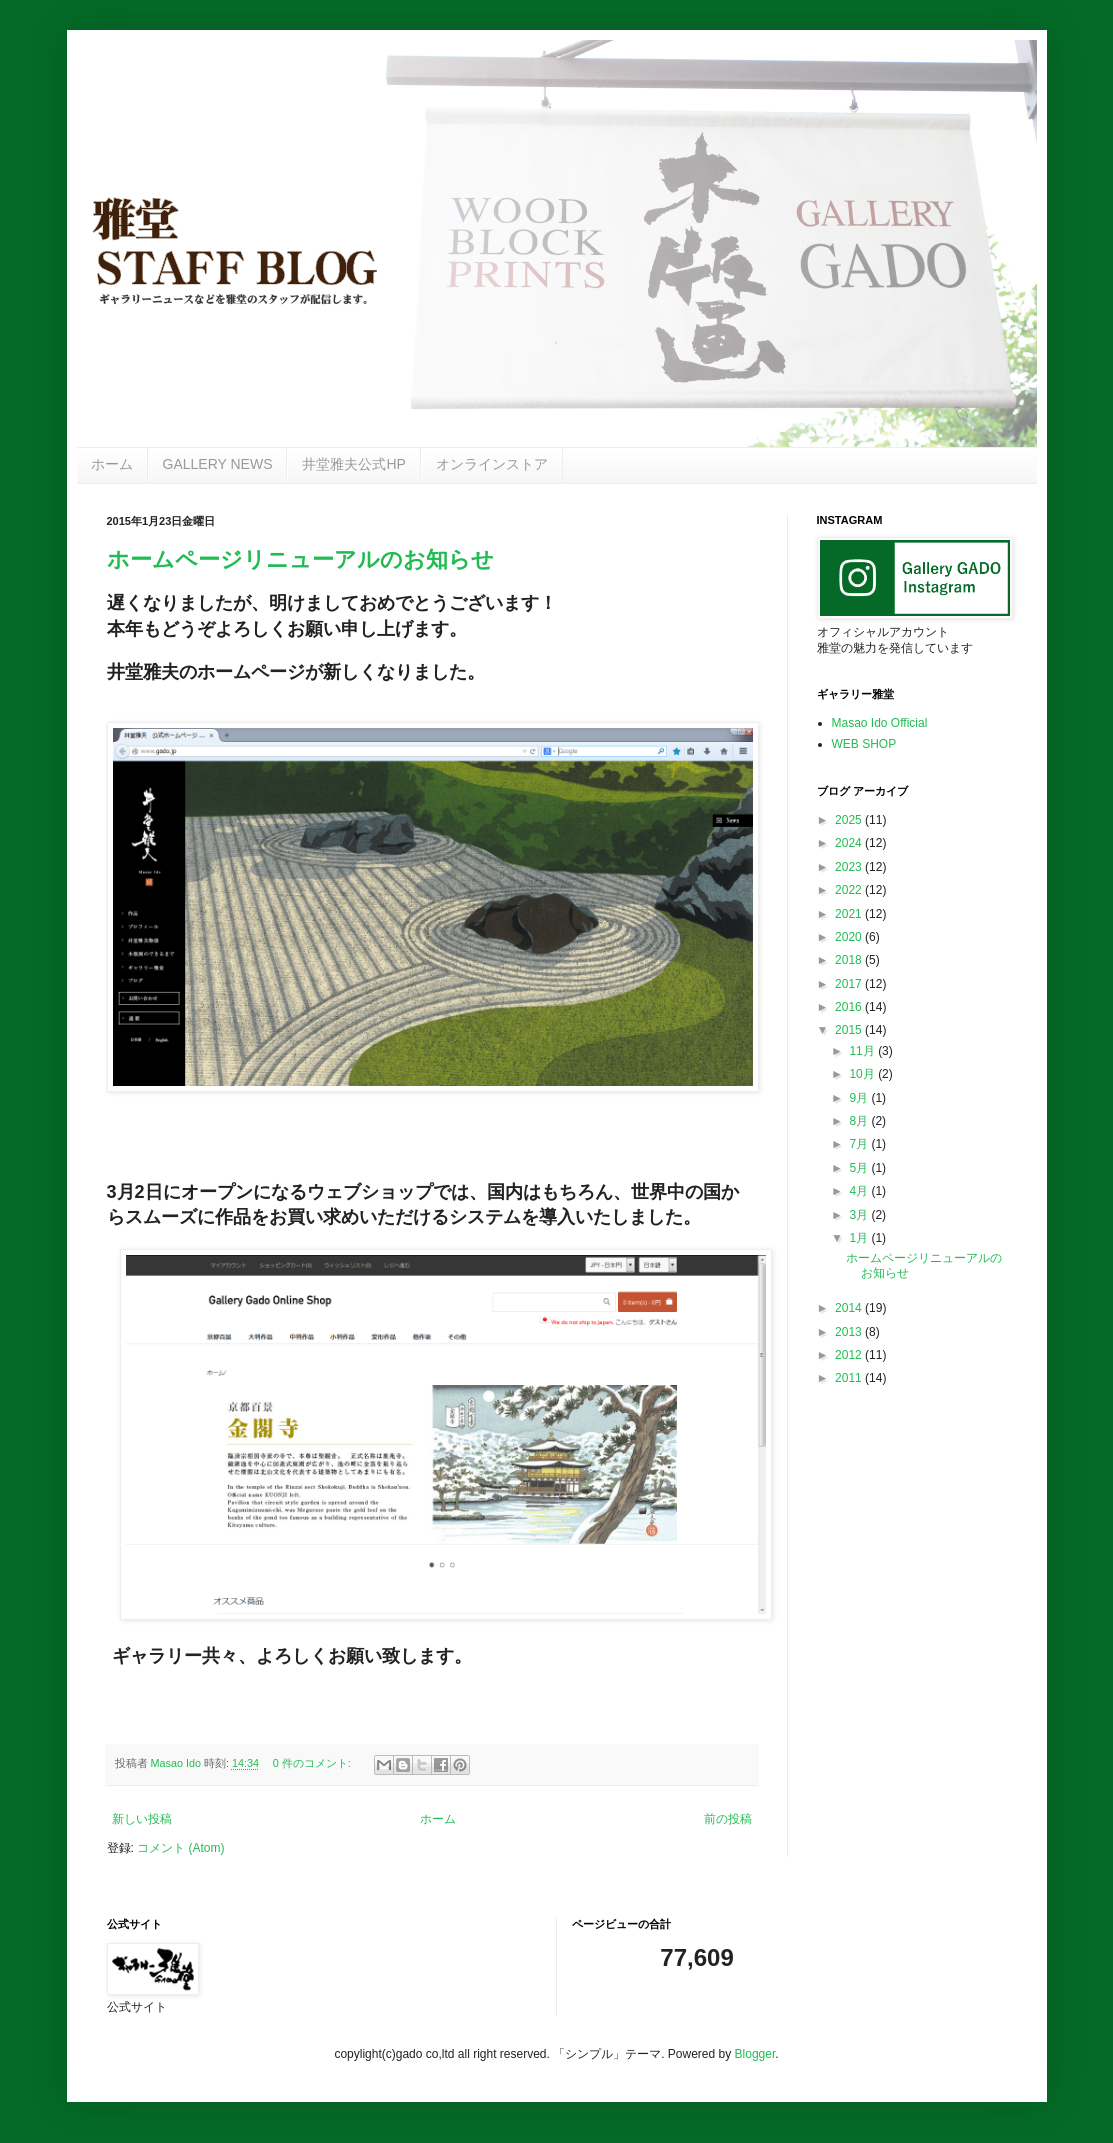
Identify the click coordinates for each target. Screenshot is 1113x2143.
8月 (860, 1121)
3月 (860, 1215)
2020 (850, 937)
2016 (850, 1007)
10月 (863, 1074)
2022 (850, 890)
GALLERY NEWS (218, 464)
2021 (850, 914)
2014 (850, 1308)
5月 (860, 1168)
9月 (860, 1098)
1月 (860, 1238)
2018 (850, 960)
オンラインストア (492, 464)
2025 (850, 820)
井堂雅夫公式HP (353, 464)
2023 (850, 867)
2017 (850, 984)
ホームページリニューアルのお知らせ (300, 559)
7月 (860, 1144)
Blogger (755, 2054)
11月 (863, 1051)
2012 (850, 1355)
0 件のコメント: (313, 1763)
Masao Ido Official (880, 723)
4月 (860, 1191)
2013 (850, 1332)
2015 (850, 1030)
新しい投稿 (142, 1819)
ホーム (112, 464)
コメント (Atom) (180, 1848)
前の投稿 (728, 1819)
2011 (850, 1378)
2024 (850, 843)
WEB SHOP (864, 744)
